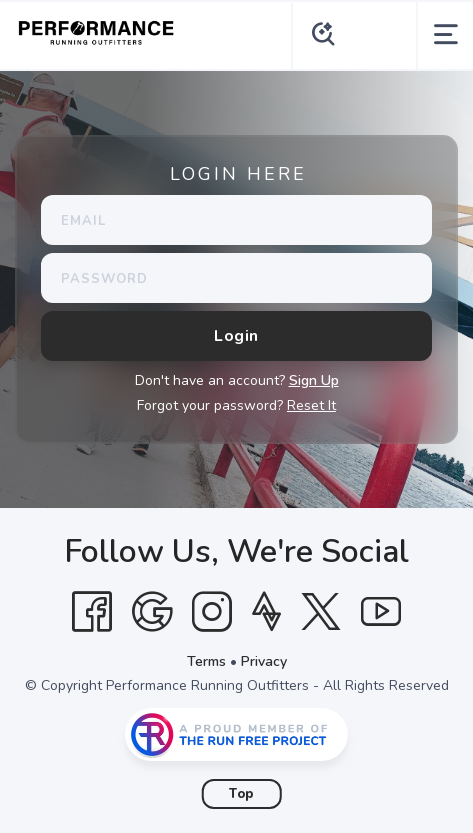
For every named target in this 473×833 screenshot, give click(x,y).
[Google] (152, 612)
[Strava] (266, 612)
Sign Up (314, 380)
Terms (206, 661)
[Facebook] (92, 612)
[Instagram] (212, 612)
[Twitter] (321, 612)
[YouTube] (381, 612)
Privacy (264, 661)
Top (241, 794)
